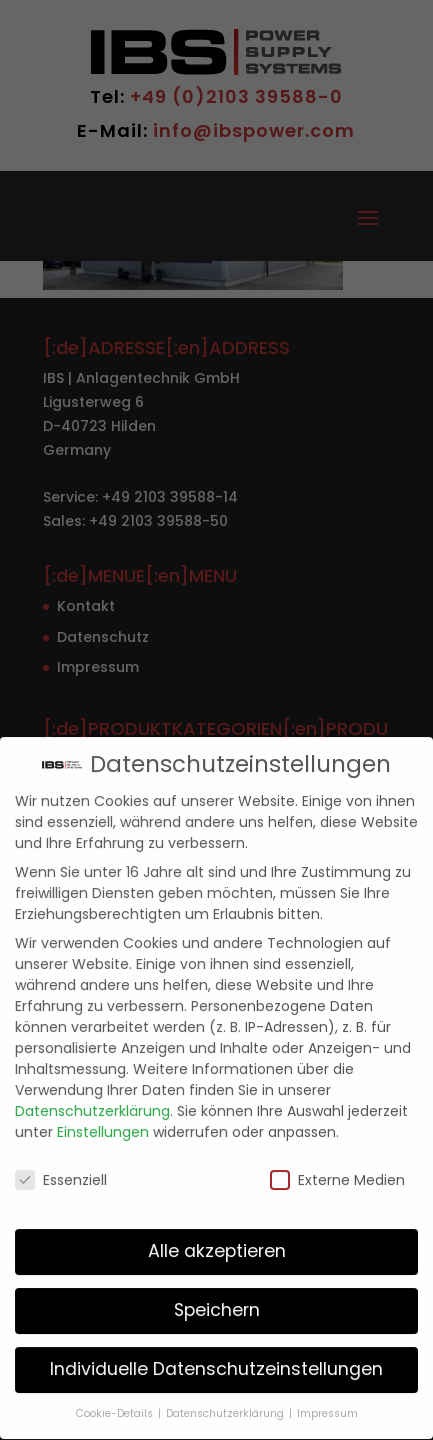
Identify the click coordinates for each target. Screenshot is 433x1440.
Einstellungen (103, 1119)
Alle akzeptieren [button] (217, 1238)
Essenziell (61, 1166)
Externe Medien (337, 1166)
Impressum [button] (327, 1400)
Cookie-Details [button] (116, 1400)
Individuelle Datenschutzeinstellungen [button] (216, 1356)
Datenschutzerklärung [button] (226, 1400)
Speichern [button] (217, 1297)
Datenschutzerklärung (92, 1098)
